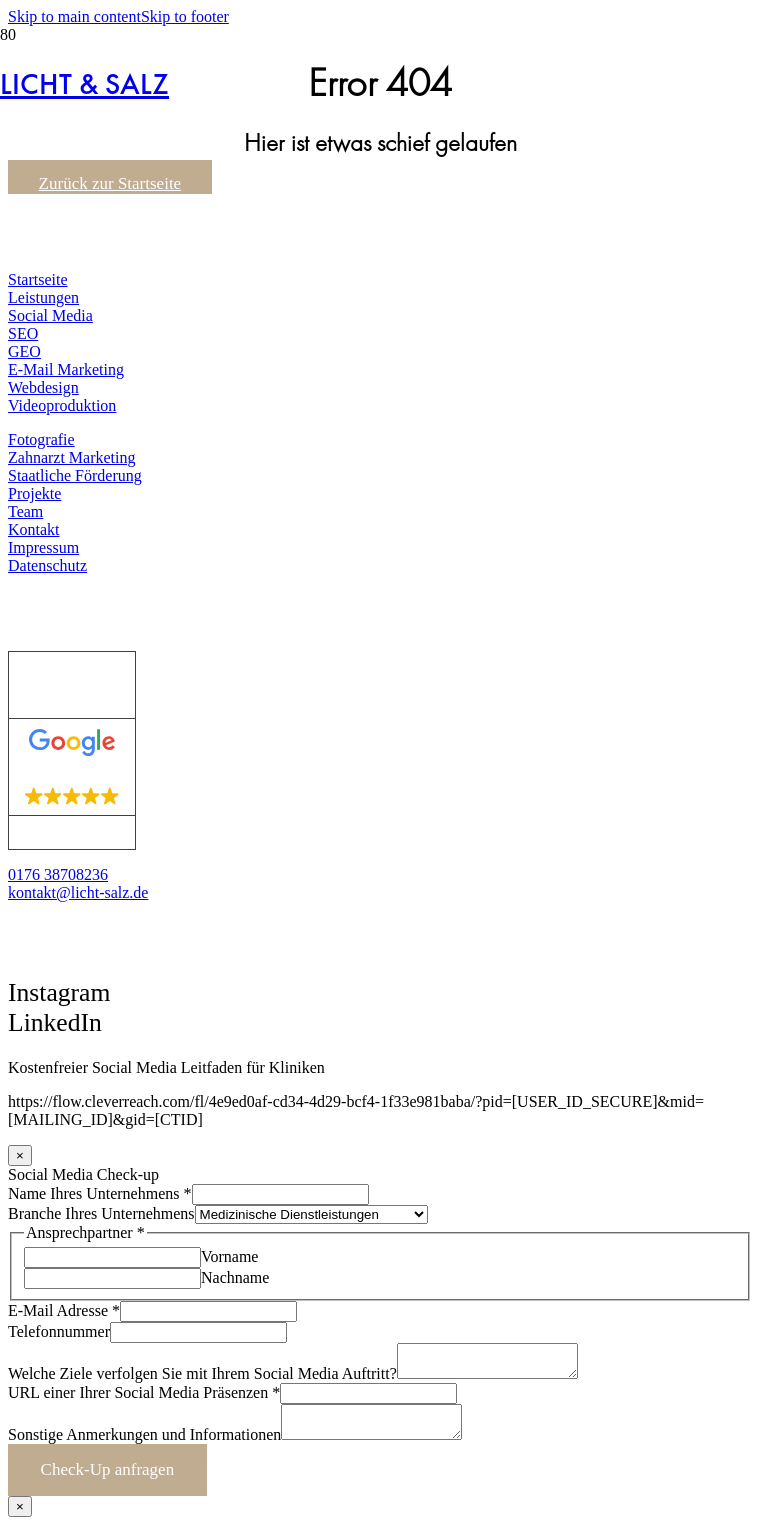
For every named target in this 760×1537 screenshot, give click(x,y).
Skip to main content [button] (74, 16)
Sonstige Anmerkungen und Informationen (144, 1446)
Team (25, 511)
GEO (24, 351)
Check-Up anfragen (108, 1481)
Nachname (235, 1277)
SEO (23, 333)
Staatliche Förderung (75, 475)
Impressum (43, 547)
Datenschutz (47, 565)
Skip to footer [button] (185, 16)
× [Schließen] (20, 1155)
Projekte (34, 493)
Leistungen (43, 297)
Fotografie (41, 439)
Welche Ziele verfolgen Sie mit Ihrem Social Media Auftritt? (202, 1379)
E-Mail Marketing (66, 369)
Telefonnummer (59, 1331)
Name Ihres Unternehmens (100, 1193)
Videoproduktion (62, 405)
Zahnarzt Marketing (72, 457)
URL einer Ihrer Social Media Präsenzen (144, 1398)
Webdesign (43, 387)
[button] (38, 1048)
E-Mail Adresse (64, 1310)
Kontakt (34, 529)
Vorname (229, 1256)
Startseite (38, 279)
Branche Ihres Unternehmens (101, 1213)
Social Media (50, 315)
